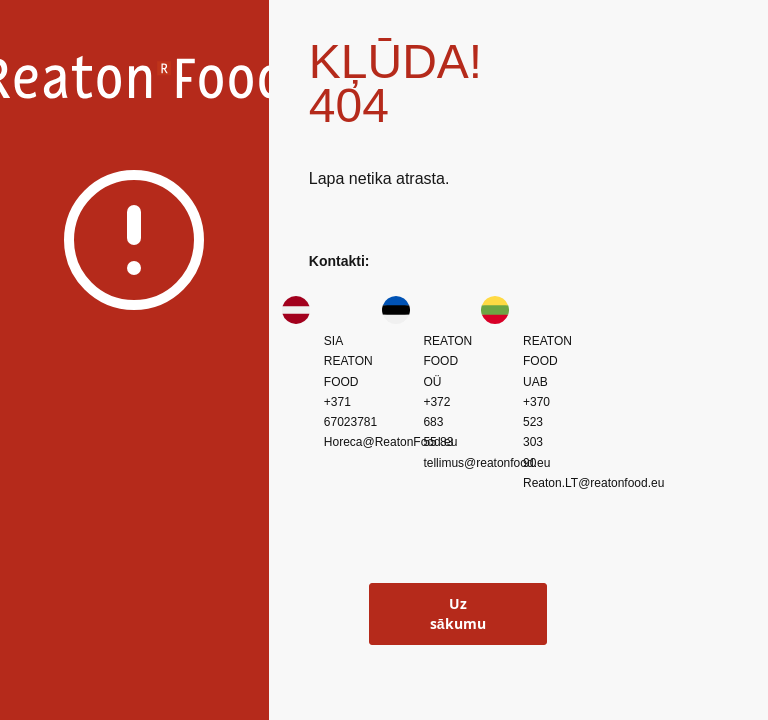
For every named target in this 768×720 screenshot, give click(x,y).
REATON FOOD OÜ (447, 361)
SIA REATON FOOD (348, 361)
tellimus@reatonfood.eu (486, 463)
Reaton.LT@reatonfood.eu (593, 483)
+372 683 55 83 (438, 422)
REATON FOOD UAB (547, 361)
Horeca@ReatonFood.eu (391, 442)
